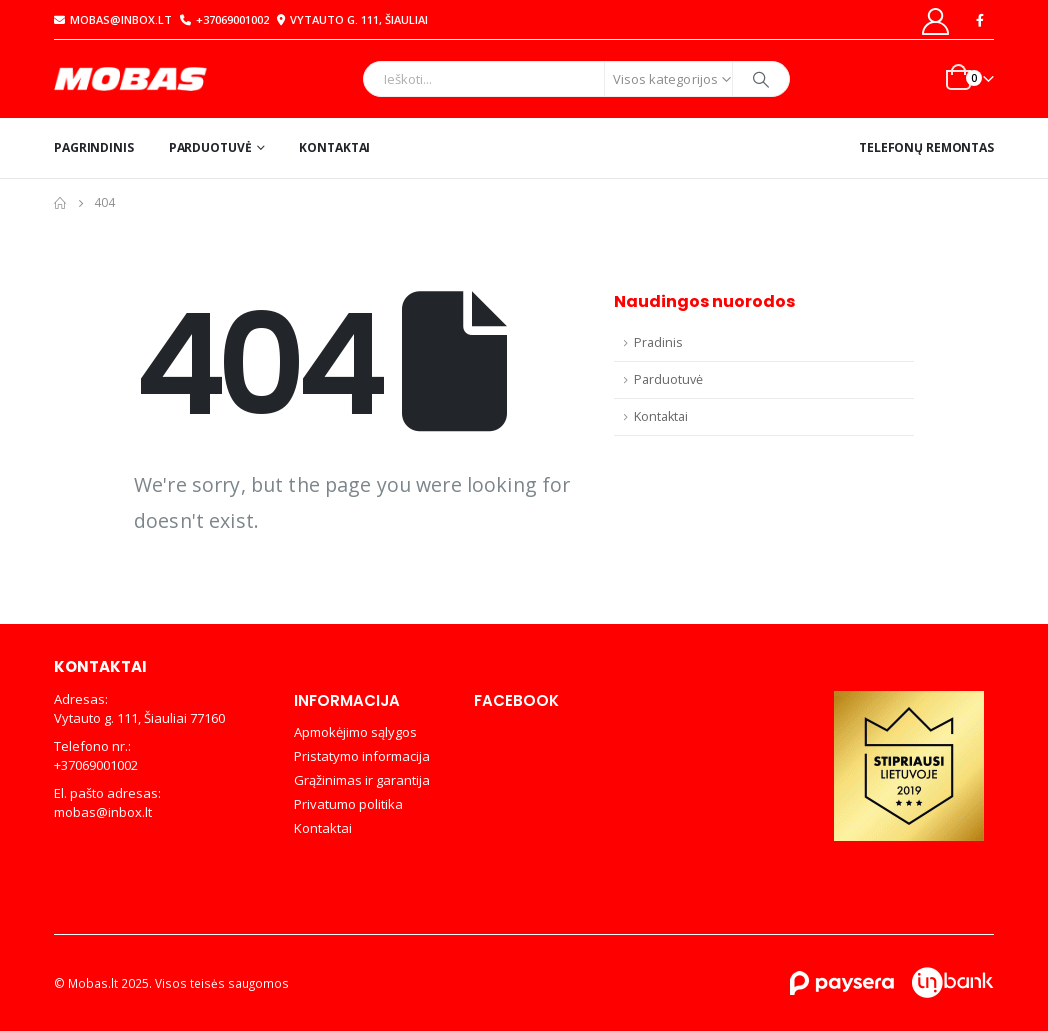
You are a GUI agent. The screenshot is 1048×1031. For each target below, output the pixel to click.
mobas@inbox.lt (113, 19)
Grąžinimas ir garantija (362, 780)
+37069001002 (224, 19)
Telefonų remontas (926, 147)
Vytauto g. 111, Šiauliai (350, 19)
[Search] (761, 79)
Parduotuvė (210, 147)
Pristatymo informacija (362, 756)
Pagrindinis (94, 147)
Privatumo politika (348, 804)
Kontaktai (334, 147)
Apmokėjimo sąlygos (355, 732)
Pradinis (658, 342)
